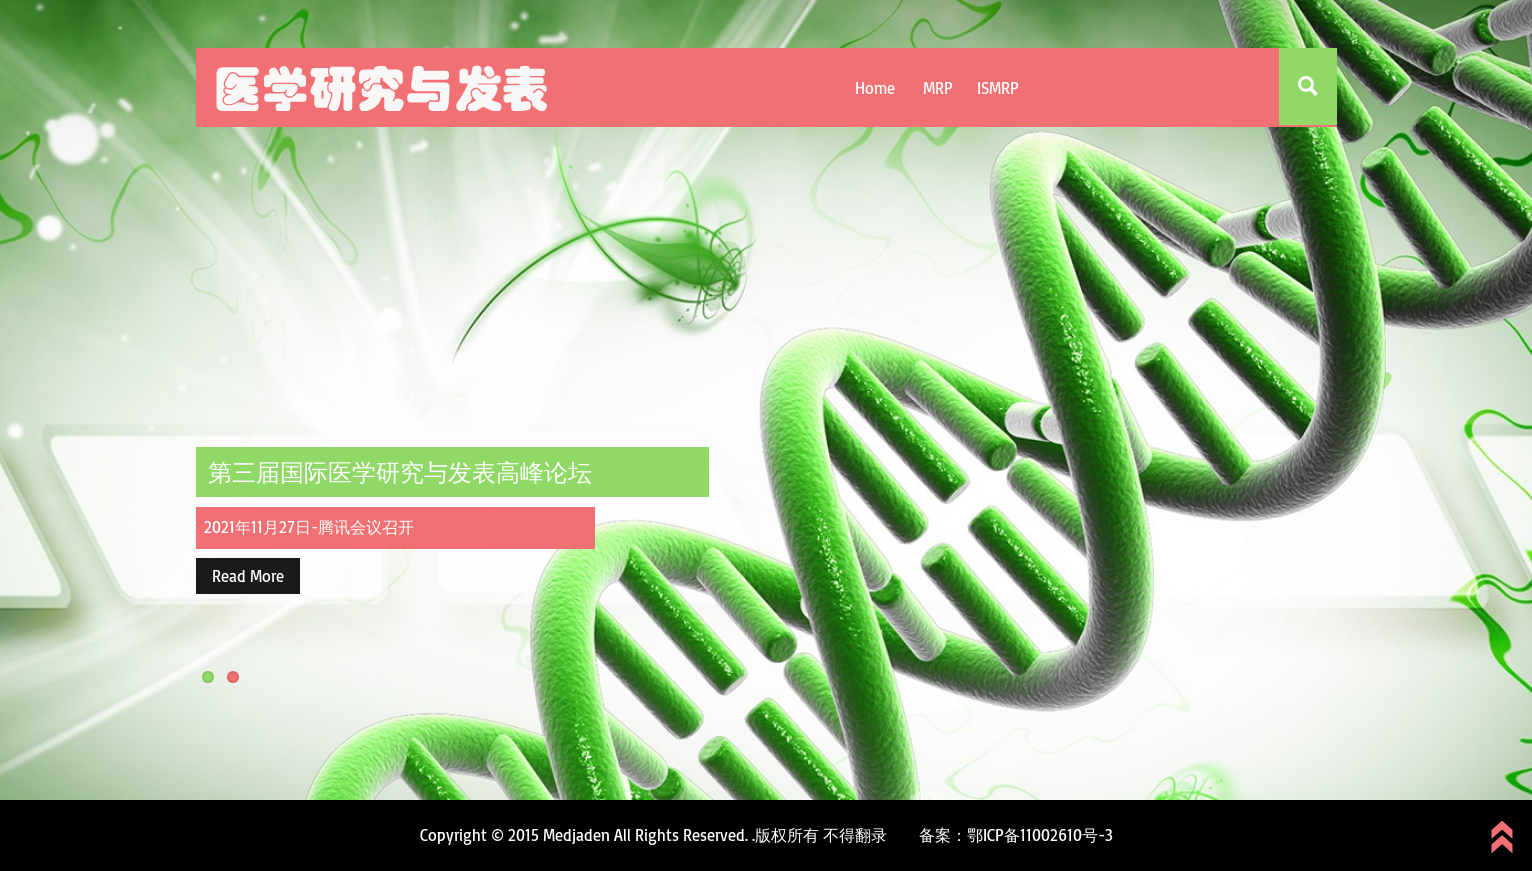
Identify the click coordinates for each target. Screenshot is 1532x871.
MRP (938, 88)
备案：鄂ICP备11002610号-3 (1016, 835)
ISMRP (998, 88)
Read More (248, 576)
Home (875, 88)
